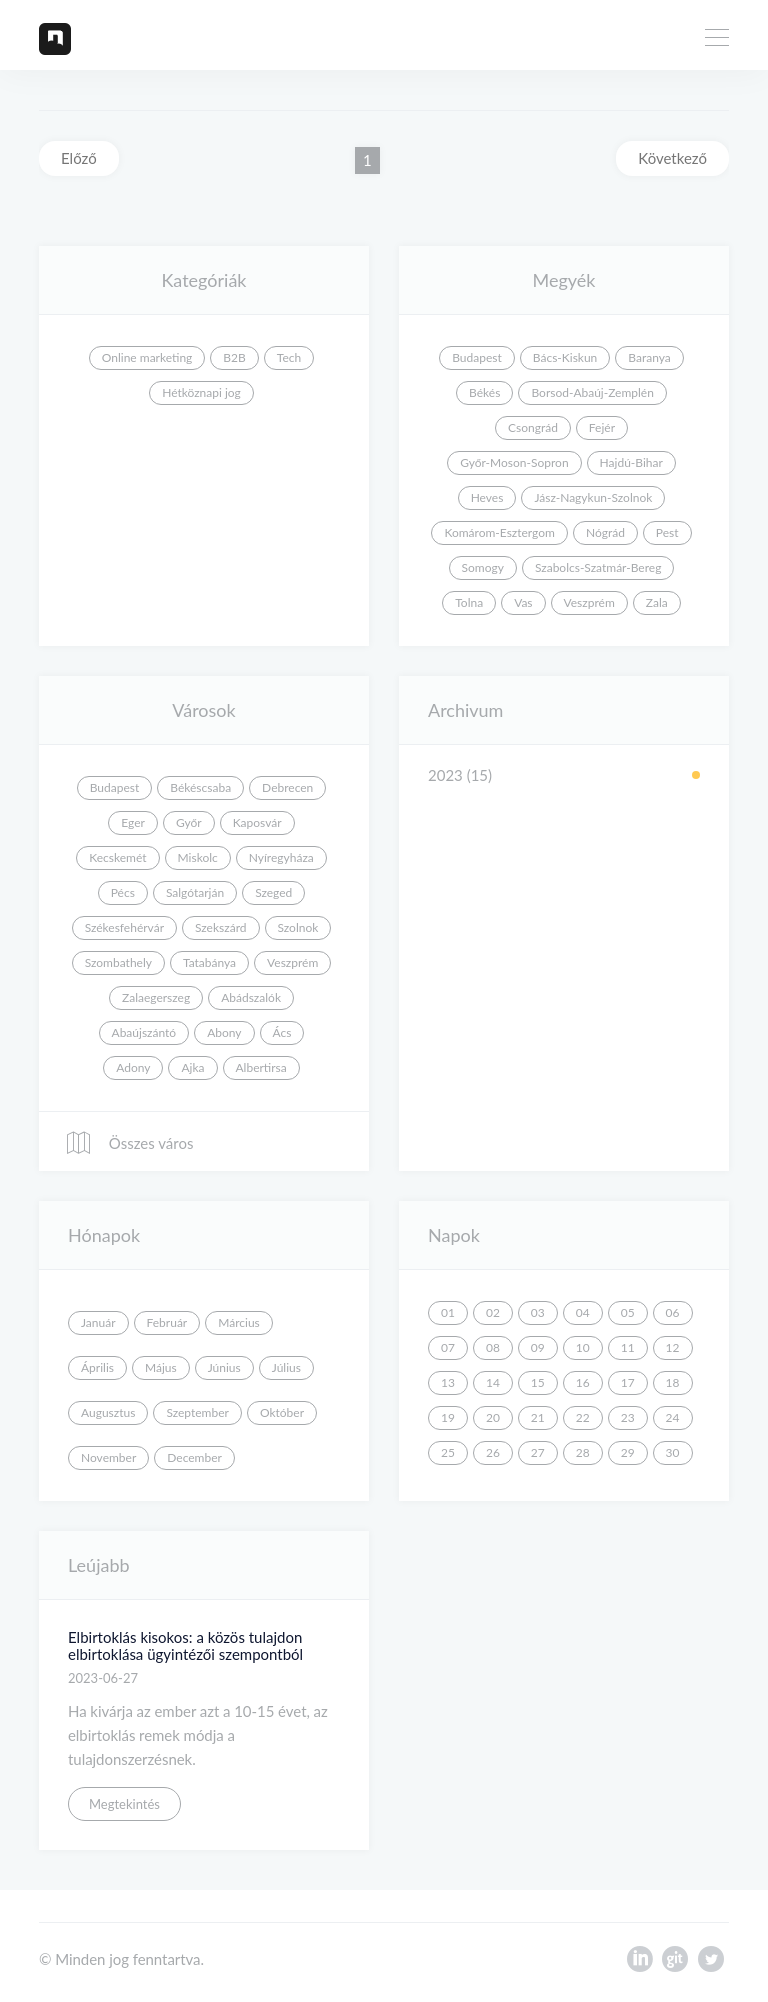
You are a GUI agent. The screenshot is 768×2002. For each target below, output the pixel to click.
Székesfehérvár (124, 927)
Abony (224, 1032)
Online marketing (147, 357)
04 (583, 1312)
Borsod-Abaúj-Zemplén (592, 392)
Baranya (649, 357)
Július (286, 1367)
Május (161, 1367)
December (194, 1457)
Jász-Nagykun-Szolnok (593, 497)
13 (448, 1382)
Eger (133, 822)
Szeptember (197, 1412)
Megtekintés (124, 1804)
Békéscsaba (200, 787)
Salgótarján (195, 892)
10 (583, 1347)
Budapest (477, 357)
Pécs (123, 892)
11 (628, 1347)
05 (628, 1312)
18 (673, 1382)
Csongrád (533, 427)
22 (583, 1417)
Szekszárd (221, 927)
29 (628, 1452)
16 (583, 1382)
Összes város (129, 1143)
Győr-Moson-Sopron (514, 462)
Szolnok (298, 927)
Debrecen (287, 787)
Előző (79, 158)
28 (583, 1452)
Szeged (273, 892)
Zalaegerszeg (156, 997)
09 (538, 1347)
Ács (282, 1032)
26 (493, 1452)
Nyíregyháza (281, 857)
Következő (672, 158)
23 (628, 1417)
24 (673, 1417)
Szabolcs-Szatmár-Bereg (598, 567)
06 (673, 1312)
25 (448, 1452)
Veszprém (589, 602)
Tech (289, 357)
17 (628, 1382)
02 (493, 1312)
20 (493, 1417)
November (108, 1457)
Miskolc (198, 857)
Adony (133, 1067)
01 (448, 1312)
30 (673, 1452)
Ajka (192, 1067)
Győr (189, 822)
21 (538, 1417)
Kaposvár (257, 822)
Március (239, 1322)
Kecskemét (117, 857)
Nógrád (605, 532)
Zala (657, 602)
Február (167, 1322)
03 (538, 1312)
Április (97, 1367)
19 (448, 1417)
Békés (484, 392)
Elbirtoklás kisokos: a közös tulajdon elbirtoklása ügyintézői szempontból (185, 1645)
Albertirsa (261, 1067)
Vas (523, 602)
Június (224, 1367)
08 (493, 1347)
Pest (667, 532)
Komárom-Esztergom (499, 532)
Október (282, 1412)
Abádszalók (251, 997)
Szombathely (118, 962)
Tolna (469, 602)
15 (538, 1382)
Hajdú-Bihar (631, 462)
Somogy (483, 567)
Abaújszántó (144, 1032)
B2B (234, 357)
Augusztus (108, 1412)
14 (493, 1382)
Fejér (602, 427)
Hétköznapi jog (201, 392)
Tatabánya (209, 962)
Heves (487, 497)
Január (98, 1322)
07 (448, 1347)
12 (673, 1347)
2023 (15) (460, 775)
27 (538, 1452)
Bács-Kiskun (565, 357)
